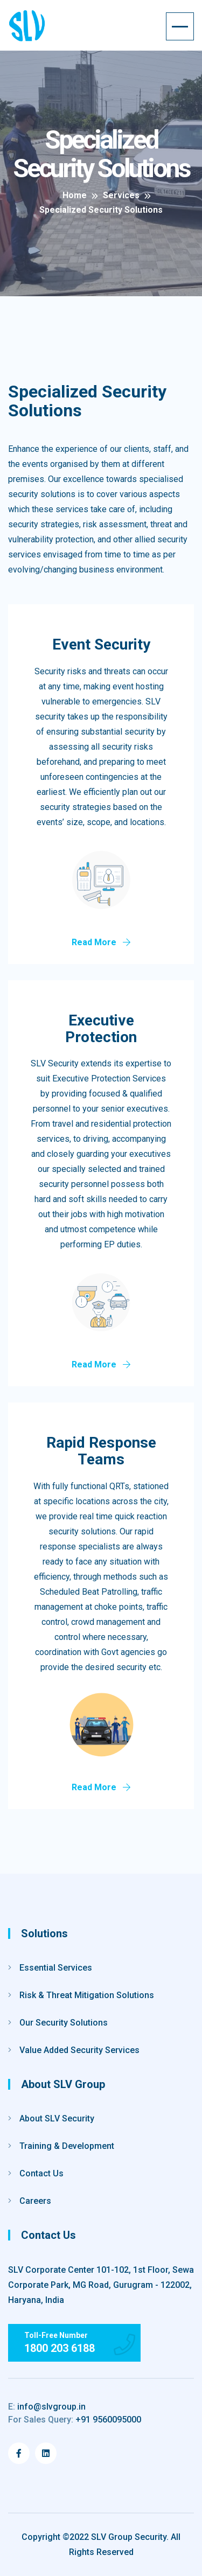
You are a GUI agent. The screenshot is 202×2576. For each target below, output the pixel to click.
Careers (35, 2201)
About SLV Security (56, 2118)
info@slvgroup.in (47, 2407)
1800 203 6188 (59, 2348)
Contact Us (41, 2173)
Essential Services (55, 1968)
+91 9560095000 (74, 2419)
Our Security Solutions (63, 2022)
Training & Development (66, 2146)
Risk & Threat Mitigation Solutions (86, 1995)
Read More (101, 942)
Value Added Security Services (79, 2050)
